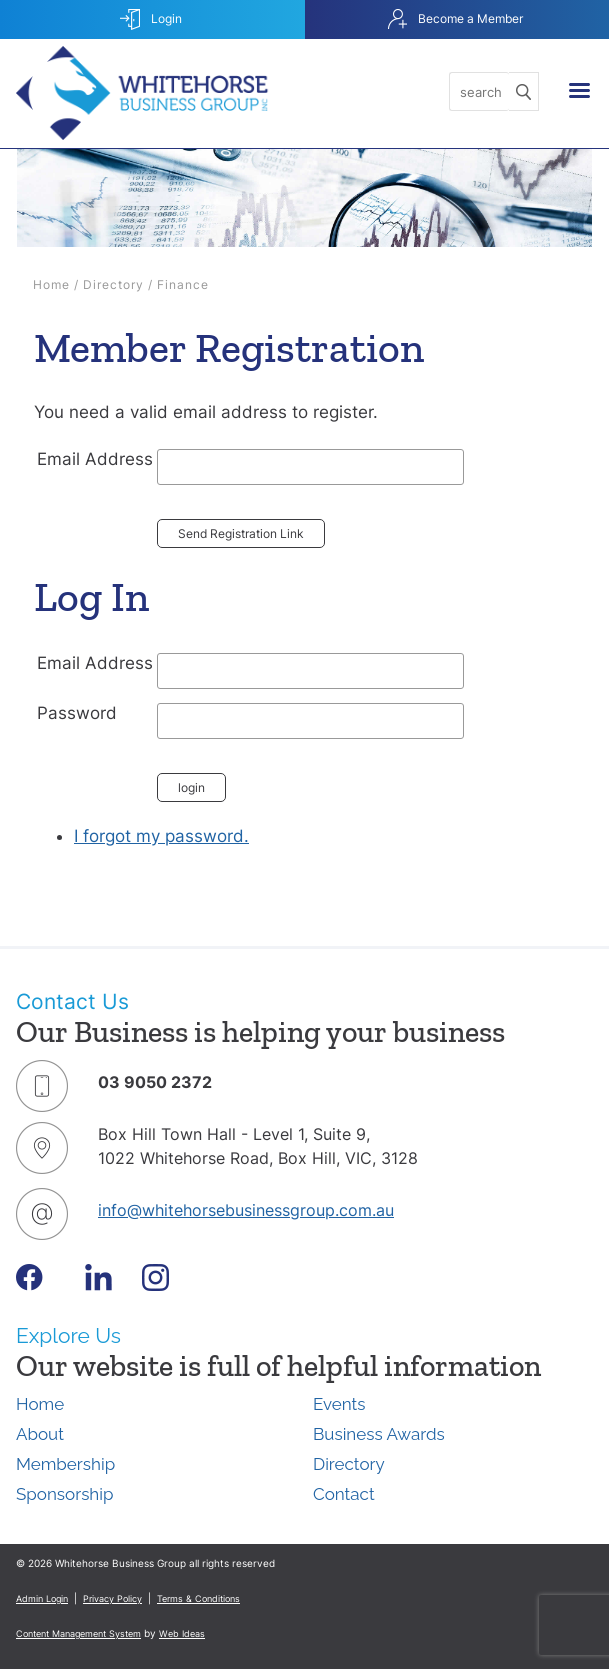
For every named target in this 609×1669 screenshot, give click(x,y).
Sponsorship (64, 1494)
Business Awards (379, 1434)
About (40, 1434)
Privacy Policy (112, 1598)
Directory (113, 284)
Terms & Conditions (198, 1598)
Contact (344, 1494)
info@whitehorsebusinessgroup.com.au (246, 1210)
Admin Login (42, 1598)
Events (339, 1404)
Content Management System (78, 1633)
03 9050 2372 (155, 1082)
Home (51, 284)
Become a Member (455, 19)
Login (151, 19)
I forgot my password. (161, 836)
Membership (65, 1464)
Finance (183, 284)
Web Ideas (182, 1633)
